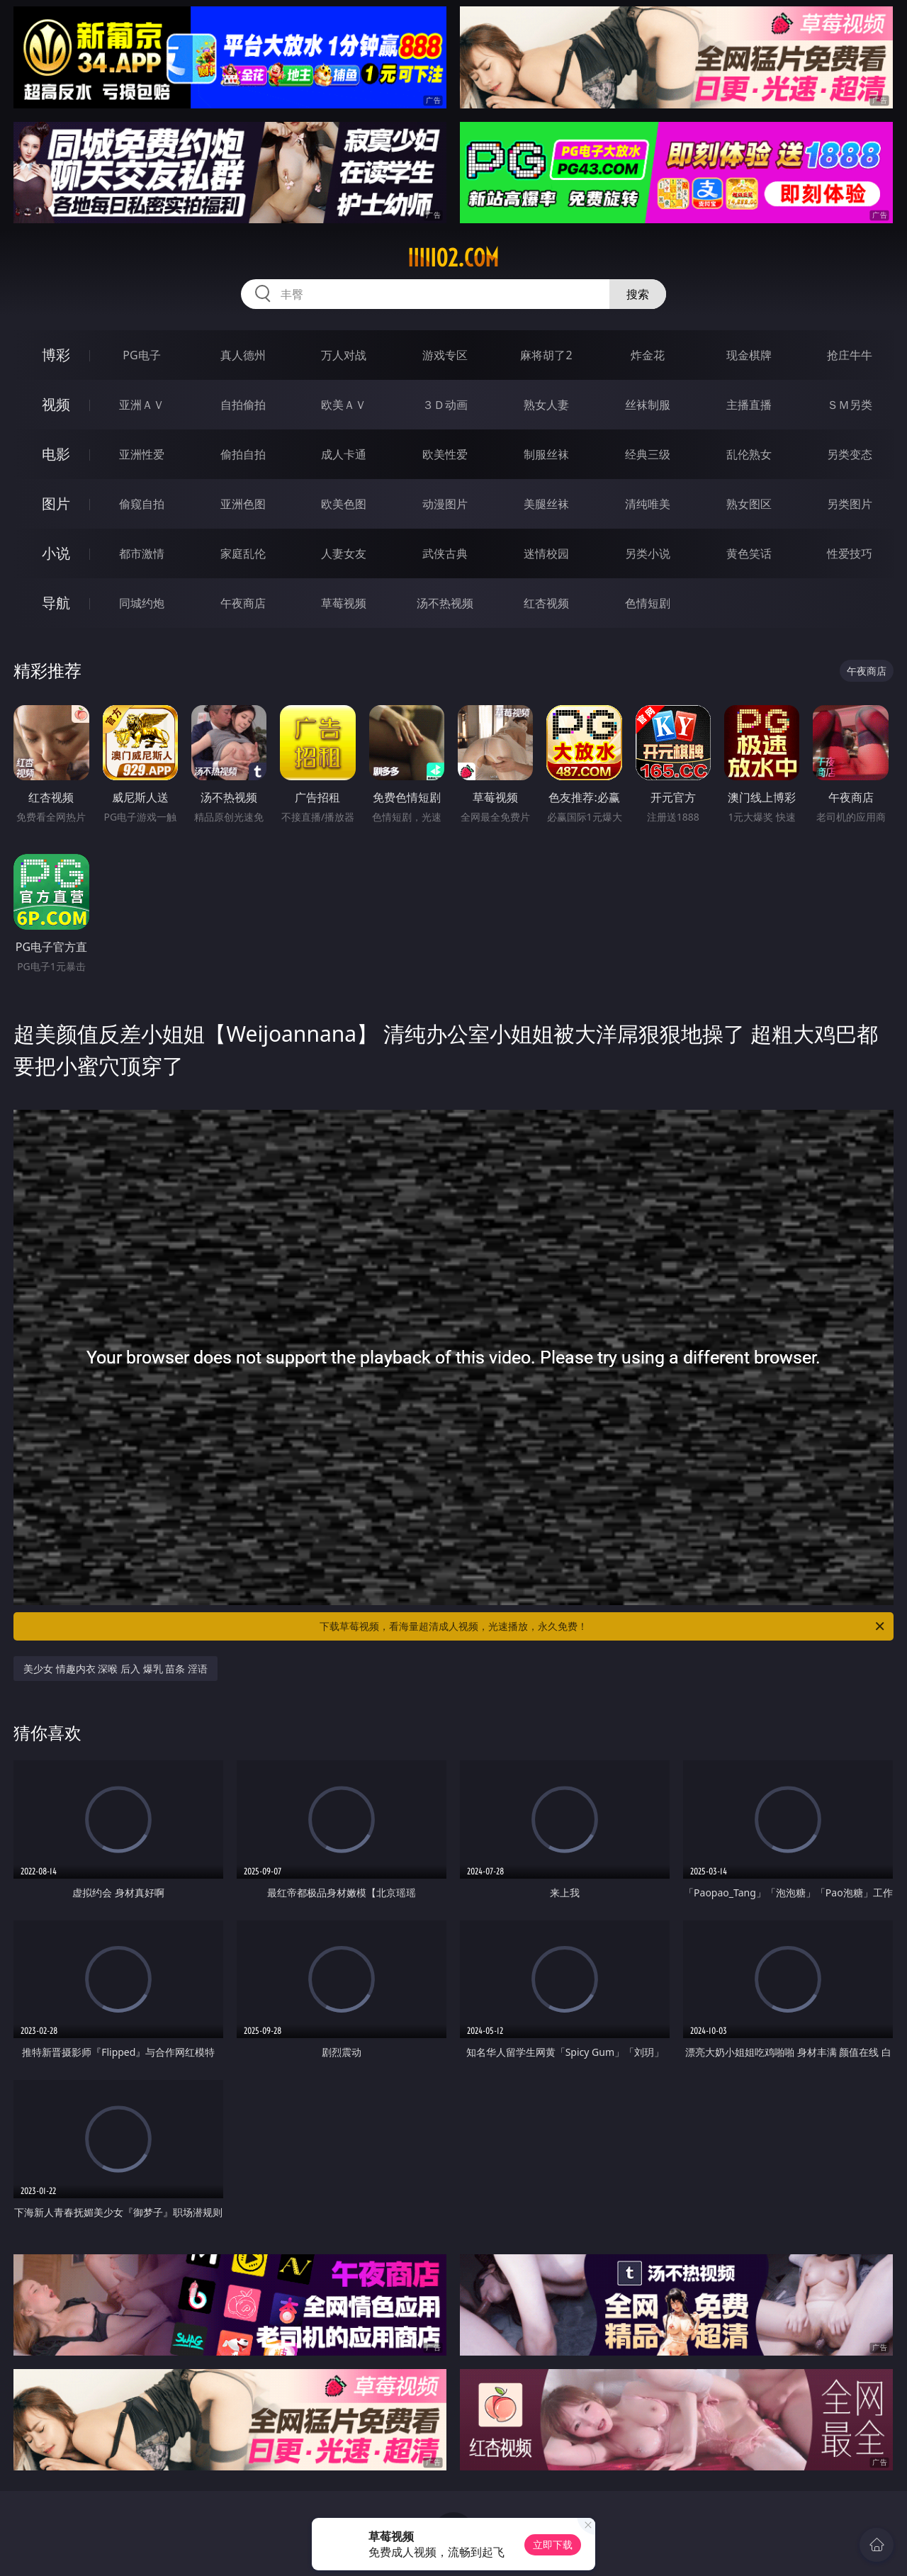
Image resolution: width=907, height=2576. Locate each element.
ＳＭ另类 (849, 404)
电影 (56, 453)
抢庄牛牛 (849, 355)
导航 (56, 602)
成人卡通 (343, 454)
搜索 (637, 294)
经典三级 (647, 454)
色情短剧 (647, 603)
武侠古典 (445, 553)
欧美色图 (343, 504)
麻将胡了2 (546, 355)
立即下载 (553, 2544)
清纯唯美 (647, 504)
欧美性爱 (445, 454)
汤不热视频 (445, 603)
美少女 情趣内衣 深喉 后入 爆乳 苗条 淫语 (115, 1668)
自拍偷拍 (243, 404)
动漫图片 (445, 504)
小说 (56, 553)
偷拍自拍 (243, 454)
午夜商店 (243, 603)
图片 (56, 503)
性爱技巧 (849, 553)
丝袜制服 (647, 404)
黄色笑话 (749, 553)
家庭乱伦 (243, 553)
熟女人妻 (546, 404)
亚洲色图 (243, 504)
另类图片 (849, 504)
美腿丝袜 (546, 504)
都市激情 (141, 553)
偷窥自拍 (141, 504)
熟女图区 (749, 504)
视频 (56, 404)
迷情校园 (546, 553)
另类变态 (849, 454)
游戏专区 (445, 355)
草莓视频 (343, 603)
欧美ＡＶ (343, 404)
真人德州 (243, 355)
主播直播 (749, 404)
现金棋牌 (749, 355)
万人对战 (343, 355)
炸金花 (648, 355)
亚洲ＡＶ (141, 404)
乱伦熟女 (749, 454)
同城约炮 (141, 603)
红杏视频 (546, 603)
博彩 (56, 354)
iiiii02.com (453, 258)
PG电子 (141, 355)
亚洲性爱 (141, 454)
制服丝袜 (546, 454)
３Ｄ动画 (445, 404)
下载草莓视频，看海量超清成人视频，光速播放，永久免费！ (603, 1626)
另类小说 (647, 553)
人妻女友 (343, 553)
